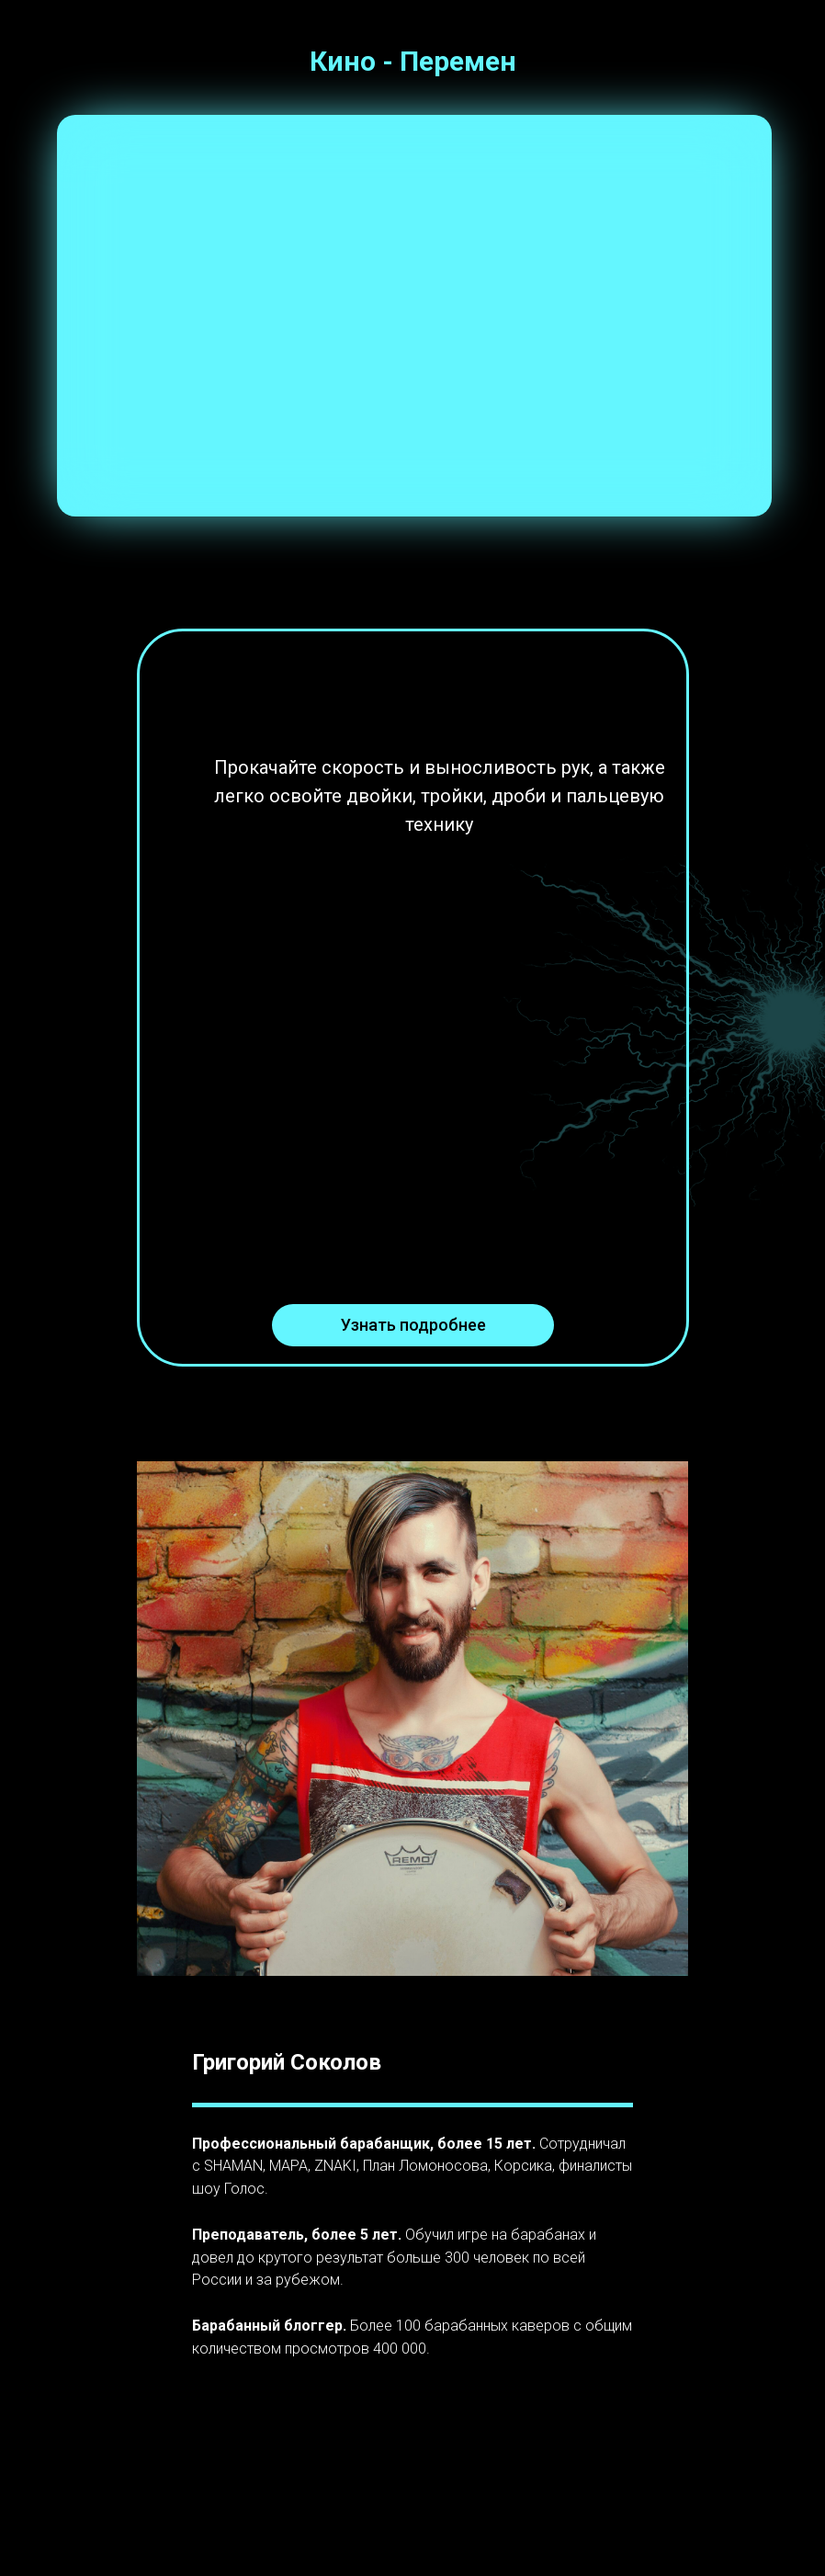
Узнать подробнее (413, 1324)
